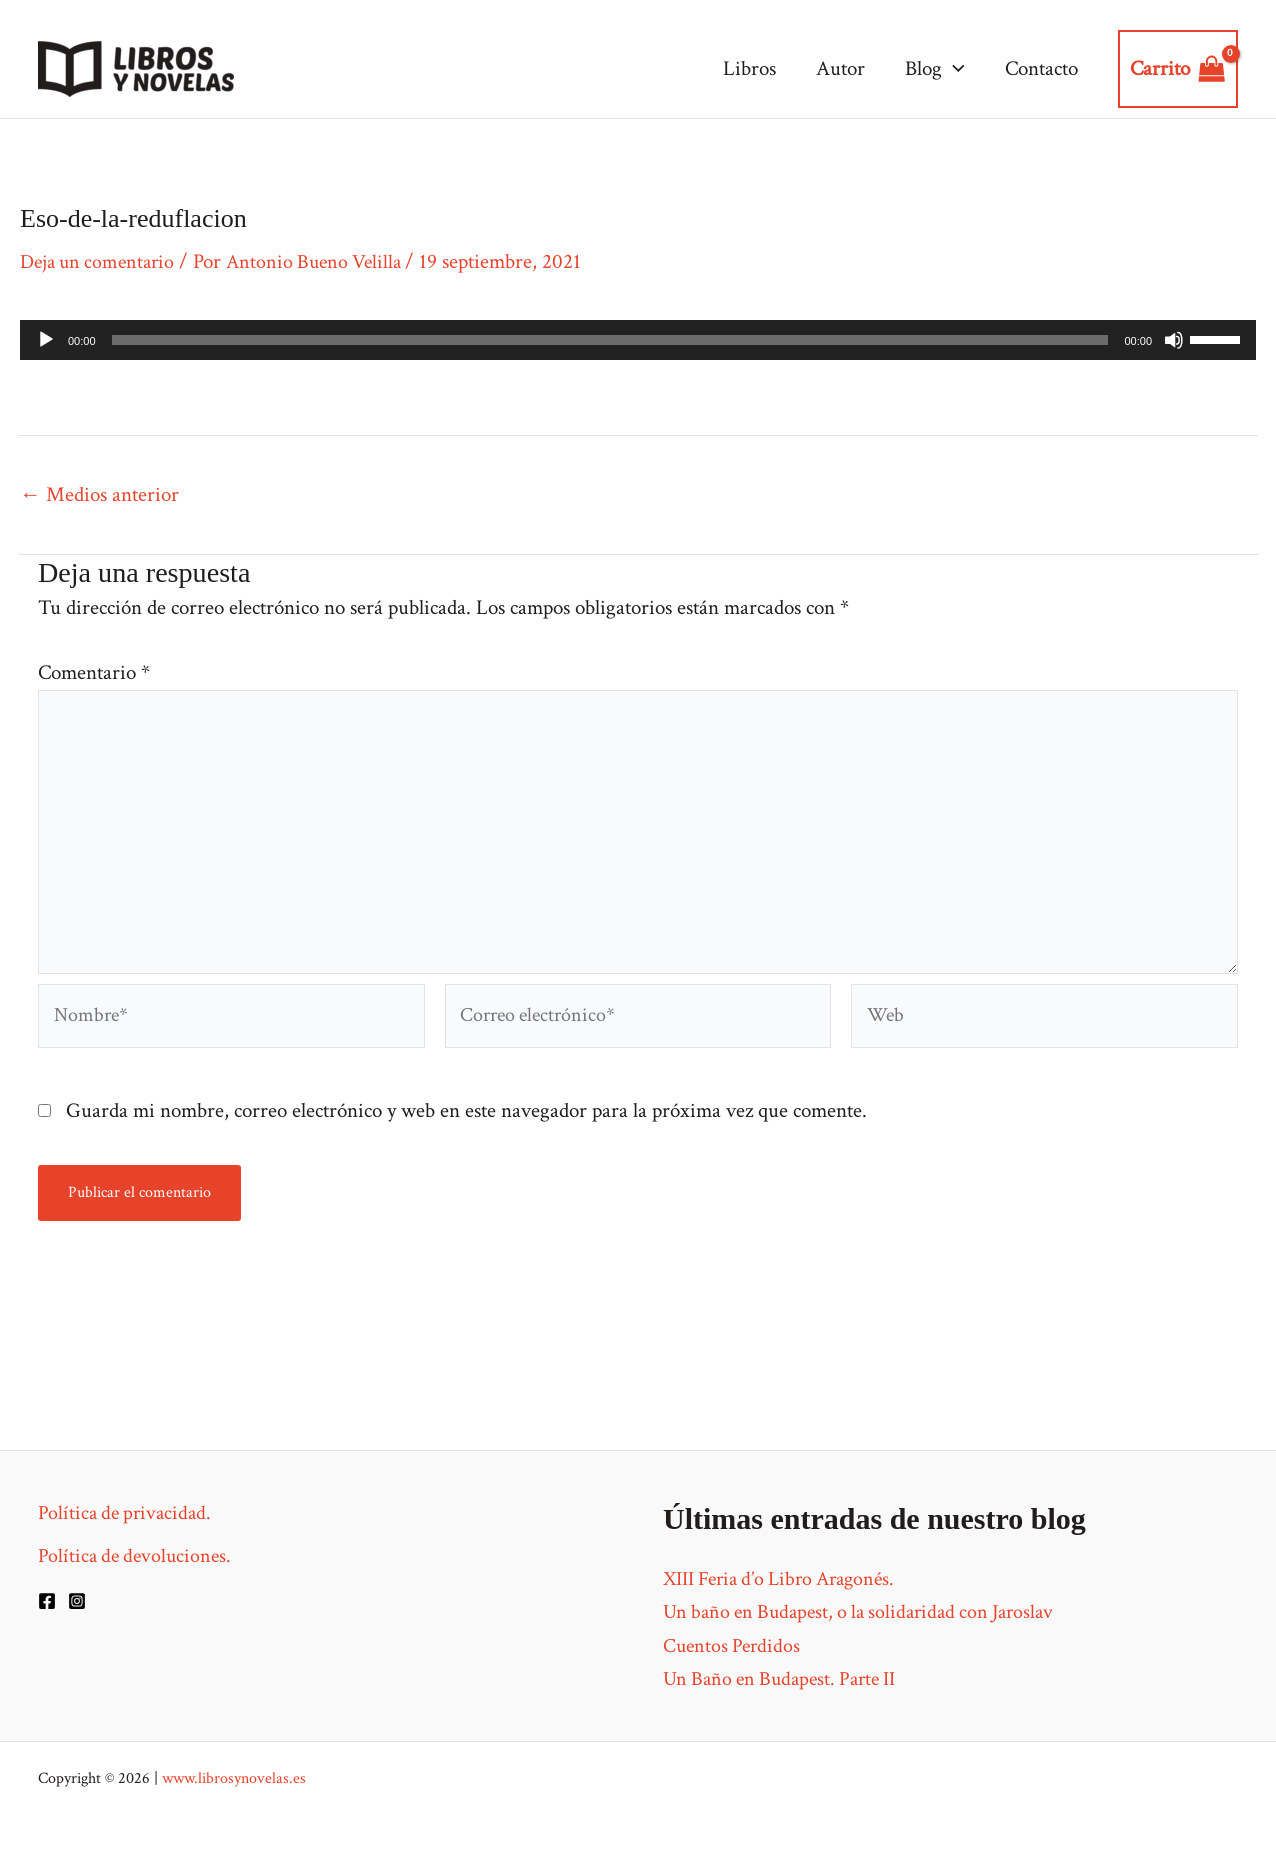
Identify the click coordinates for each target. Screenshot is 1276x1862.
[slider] (610, 340)
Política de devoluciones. (138, 1555)
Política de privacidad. (128, 1512)
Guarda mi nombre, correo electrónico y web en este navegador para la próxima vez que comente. (466, 1132)
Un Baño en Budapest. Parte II (787, 1678)
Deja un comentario (101, 261)
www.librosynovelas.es (234, 1778)
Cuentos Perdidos (734, 1645)
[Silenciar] (1174, 340)
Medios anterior (99, 494)
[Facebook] (47, 1601)
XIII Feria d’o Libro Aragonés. (787, 1578)
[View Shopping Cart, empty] (1178, 68)
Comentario (94, 672)
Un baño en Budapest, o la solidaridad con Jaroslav (869, 1611)
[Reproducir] (46, 340)
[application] (950, 69)
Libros (742, 68)
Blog (932, 69)
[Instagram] (77, 1601)
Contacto (1040, 68)
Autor (835, 68)
